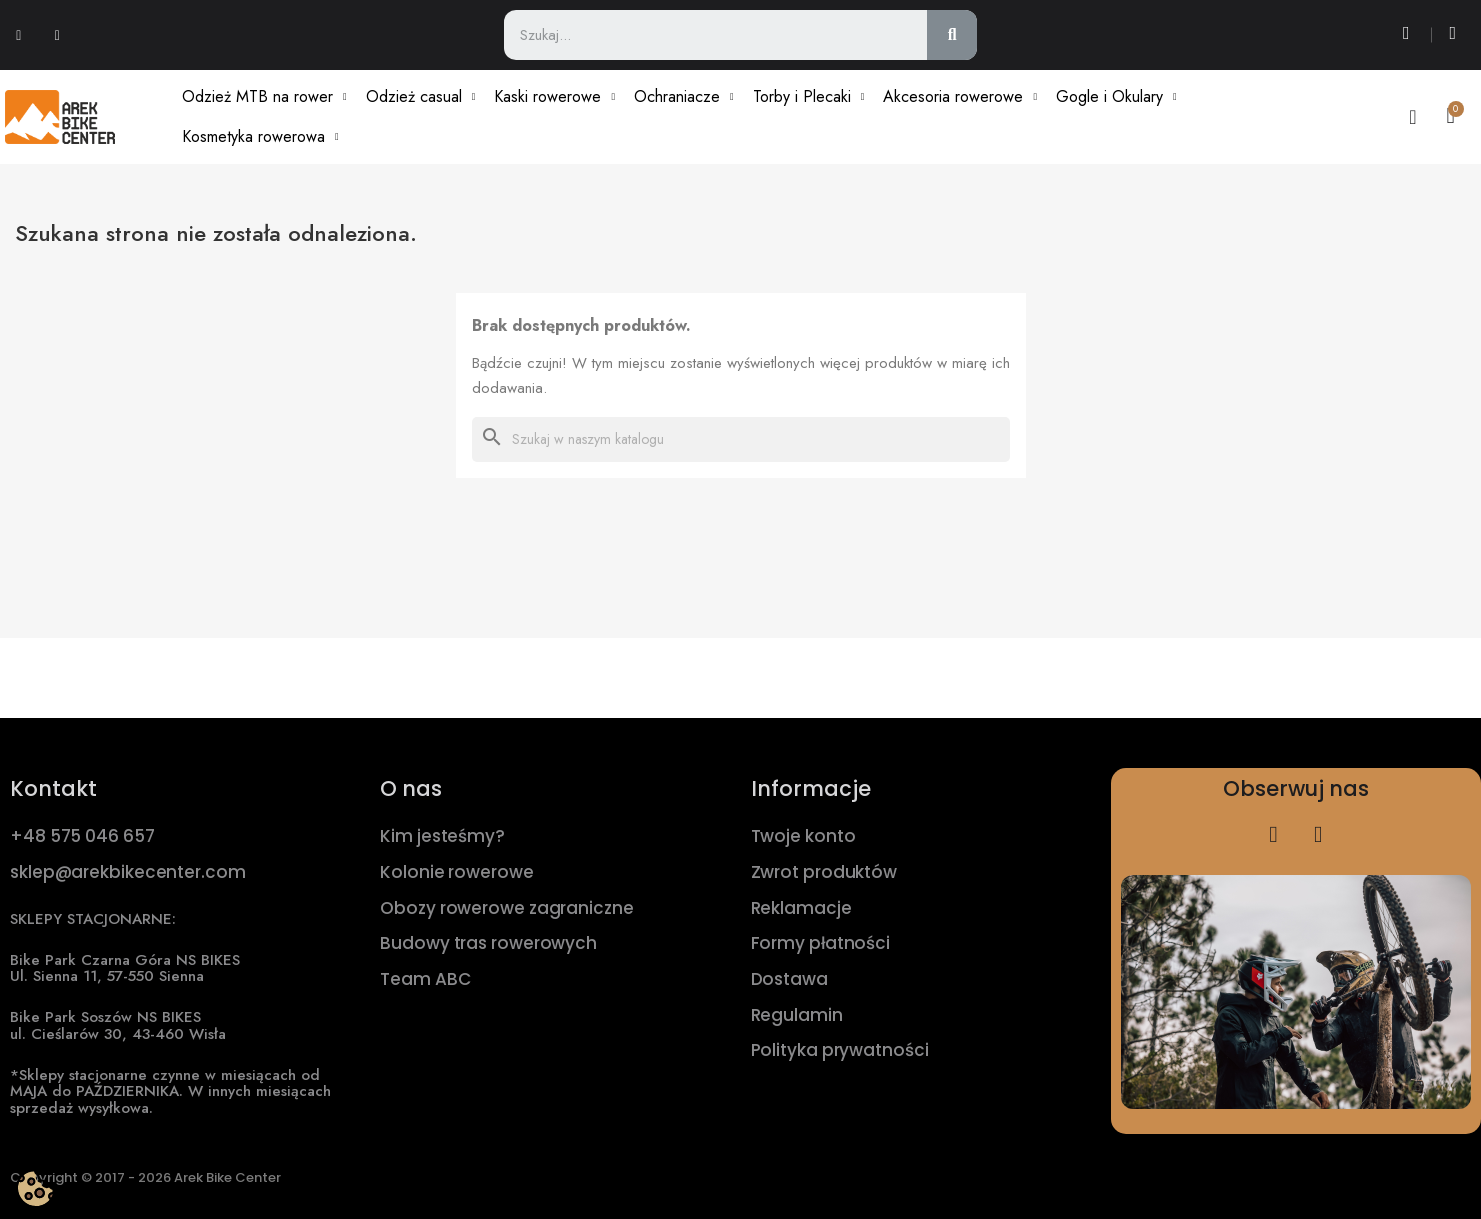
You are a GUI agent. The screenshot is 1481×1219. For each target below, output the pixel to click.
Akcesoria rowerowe (960, 97)
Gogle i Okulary (1116, 97)
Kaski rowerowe (554, 97)
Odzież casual (421, 97)
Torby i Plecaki (809, 97)
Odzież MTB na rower (264, 97)
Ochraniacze (684, 97)
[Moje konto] (1412, 117)
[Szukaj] (741, 439)
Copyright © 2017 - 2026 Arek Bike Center (145, 1177)
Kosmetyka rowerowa (260, 137)
